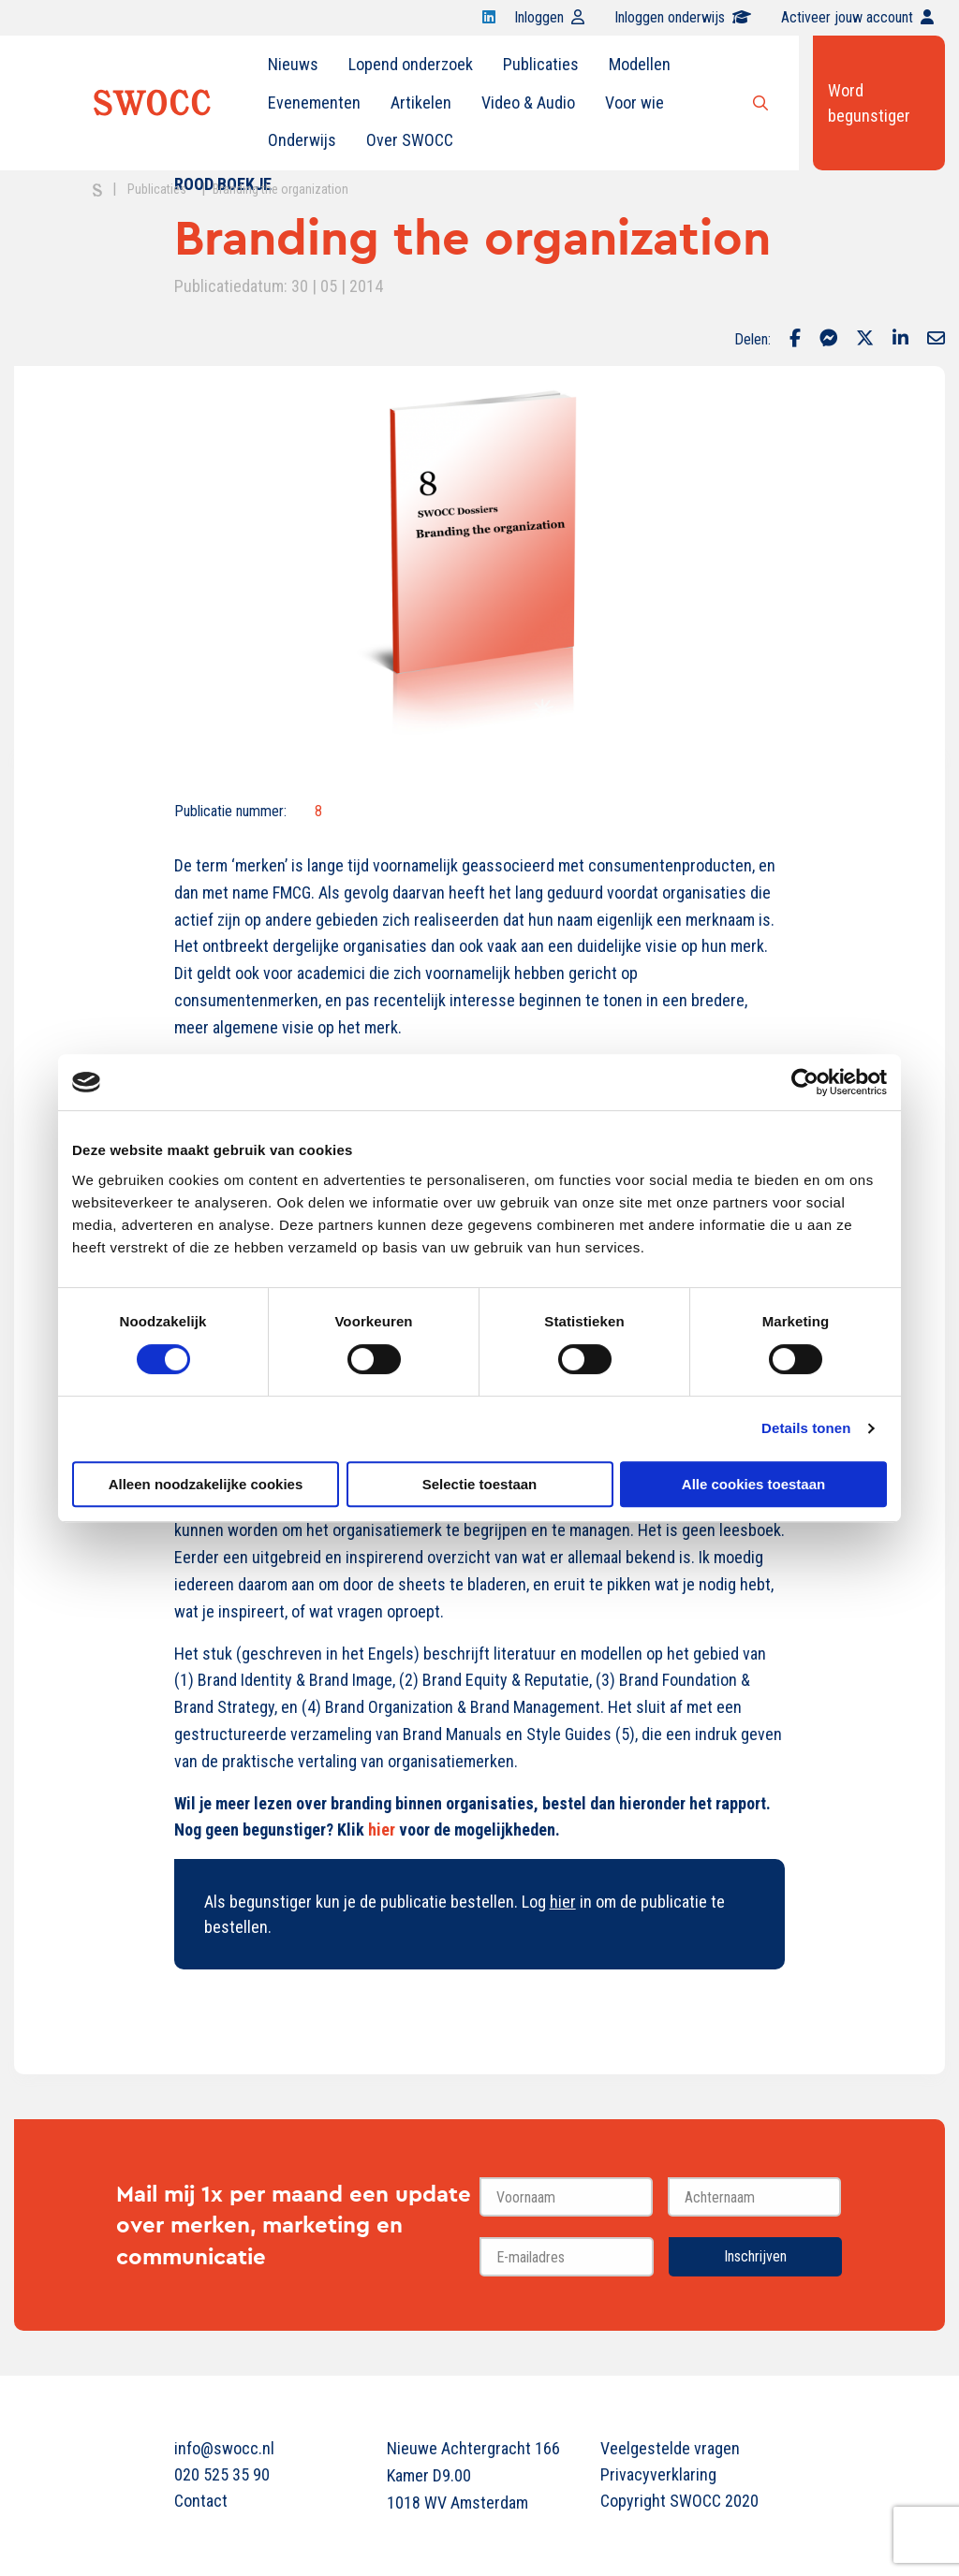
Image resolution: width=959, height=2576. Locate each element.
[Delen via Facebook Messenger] (828, 340)
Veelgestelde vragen (670, 2448)
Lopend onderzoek (410, 64)
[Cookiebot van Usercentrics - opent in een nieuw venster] (805, 1082)
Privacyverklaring (658, 2474)
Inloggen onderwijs (682, 17)
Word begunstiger (869, 102)
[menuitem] (293, 64)
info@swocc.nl (224, 2448)
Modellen (640, 64)
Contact (201, 2500)
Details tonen (805, 1428)
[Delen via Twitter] (865, 340)
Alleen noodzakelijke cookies (206, 1484)
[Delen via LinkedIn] (900, 340)
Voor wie (634, 102)
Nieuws (293, 64)
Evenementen (314, 102)
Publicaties (541, 64)
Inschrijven (755, 2256)
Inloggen (549, 17)
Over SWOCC (409, 140)
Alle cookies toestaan (753, 1484)
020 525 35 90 (222, 2474)
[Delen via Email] (936, 340)
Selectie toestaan (480, 1484)
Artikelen (421, 102)
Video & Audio (528, 102)
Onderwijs (302, 140)
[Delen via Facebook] (795, 340)
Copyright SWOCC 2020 (679, 2500)
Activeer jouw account (857, 17)
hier (381, 1829)
